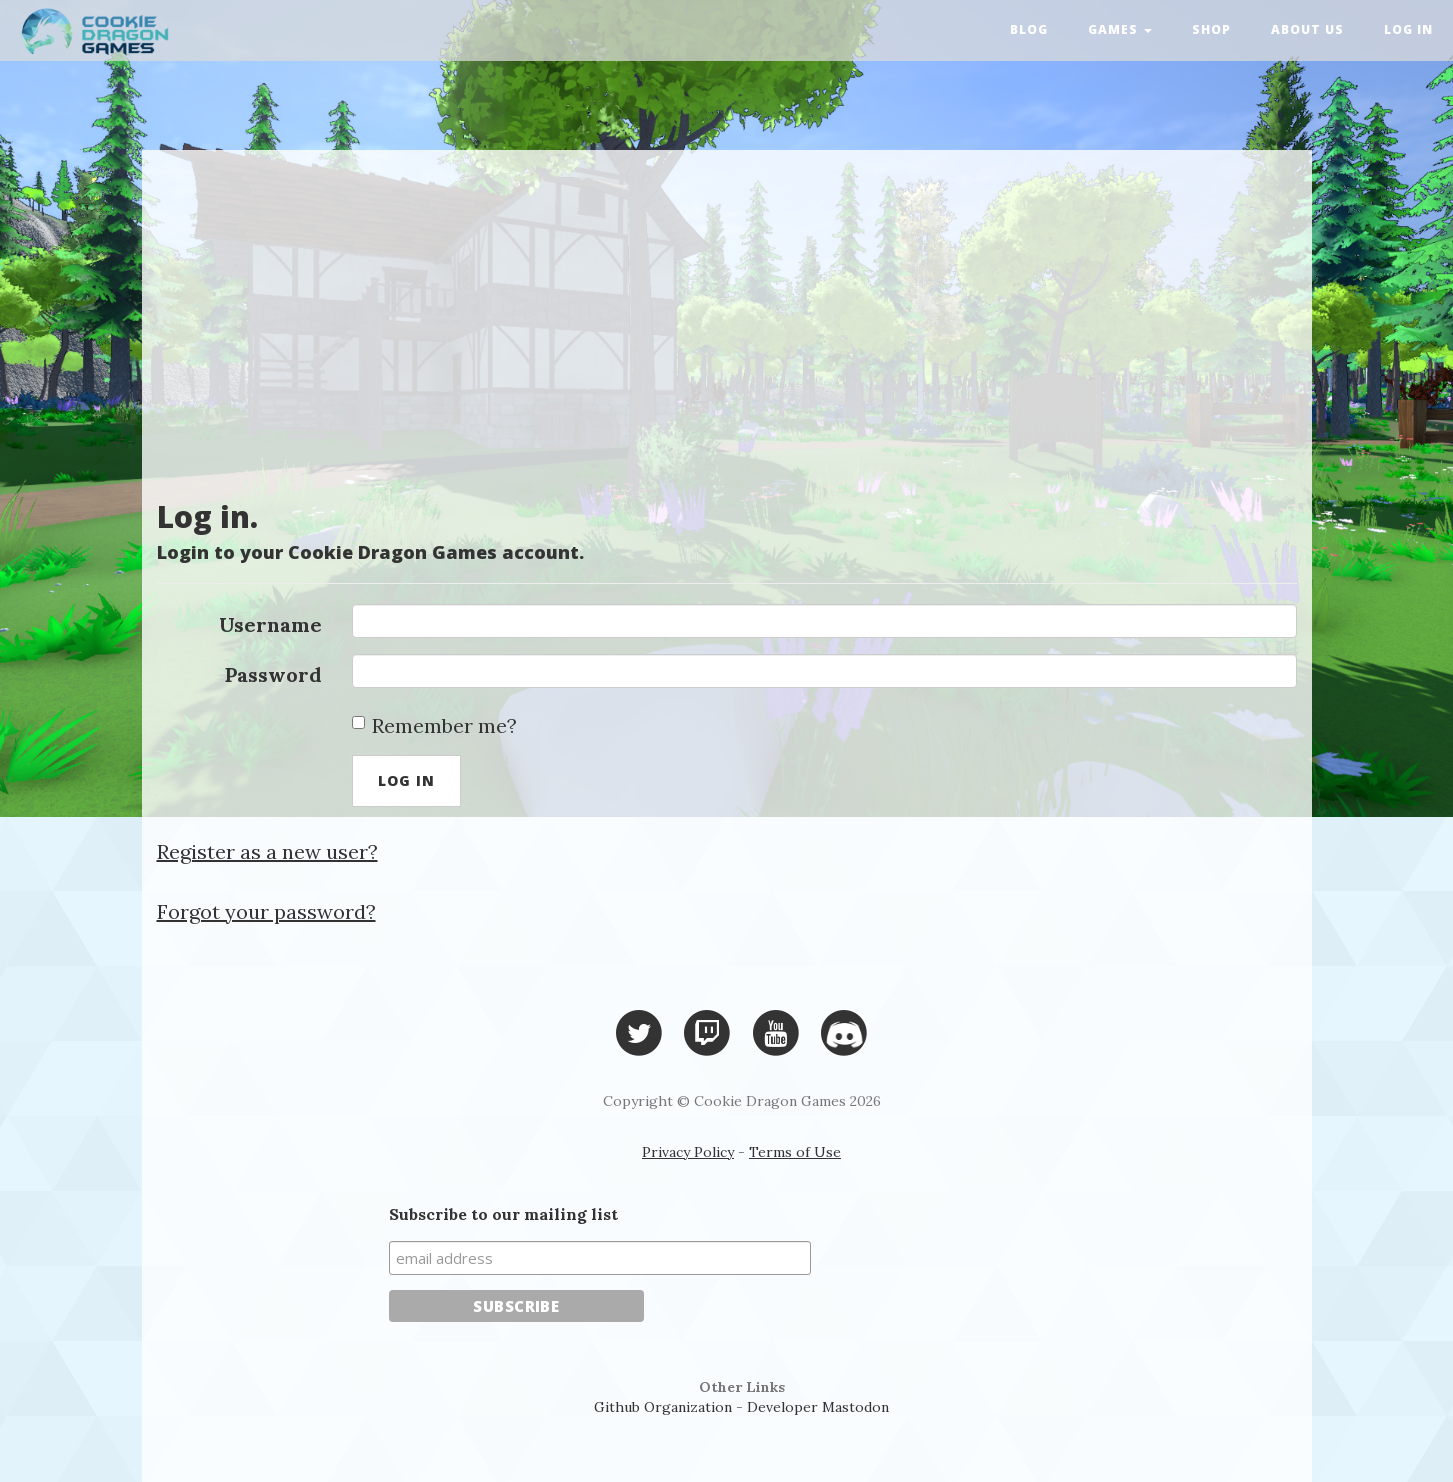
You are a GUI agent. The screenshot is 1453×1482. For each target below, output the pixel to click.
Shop (1211, 29)
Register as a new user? (267, 851)
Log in (1408, 29)
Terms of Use (795, 1152)
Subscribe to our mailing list (503, 1214)
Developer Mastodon (818, 1407)
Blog (1029, 29)
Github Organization (663, 1407)
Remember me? (434, 725)
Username (270, 624)
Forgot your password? (266, 911)
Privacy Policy (688, 1152)
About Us (1307, 29)
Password (273, 674)
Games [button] (1120, 29)
